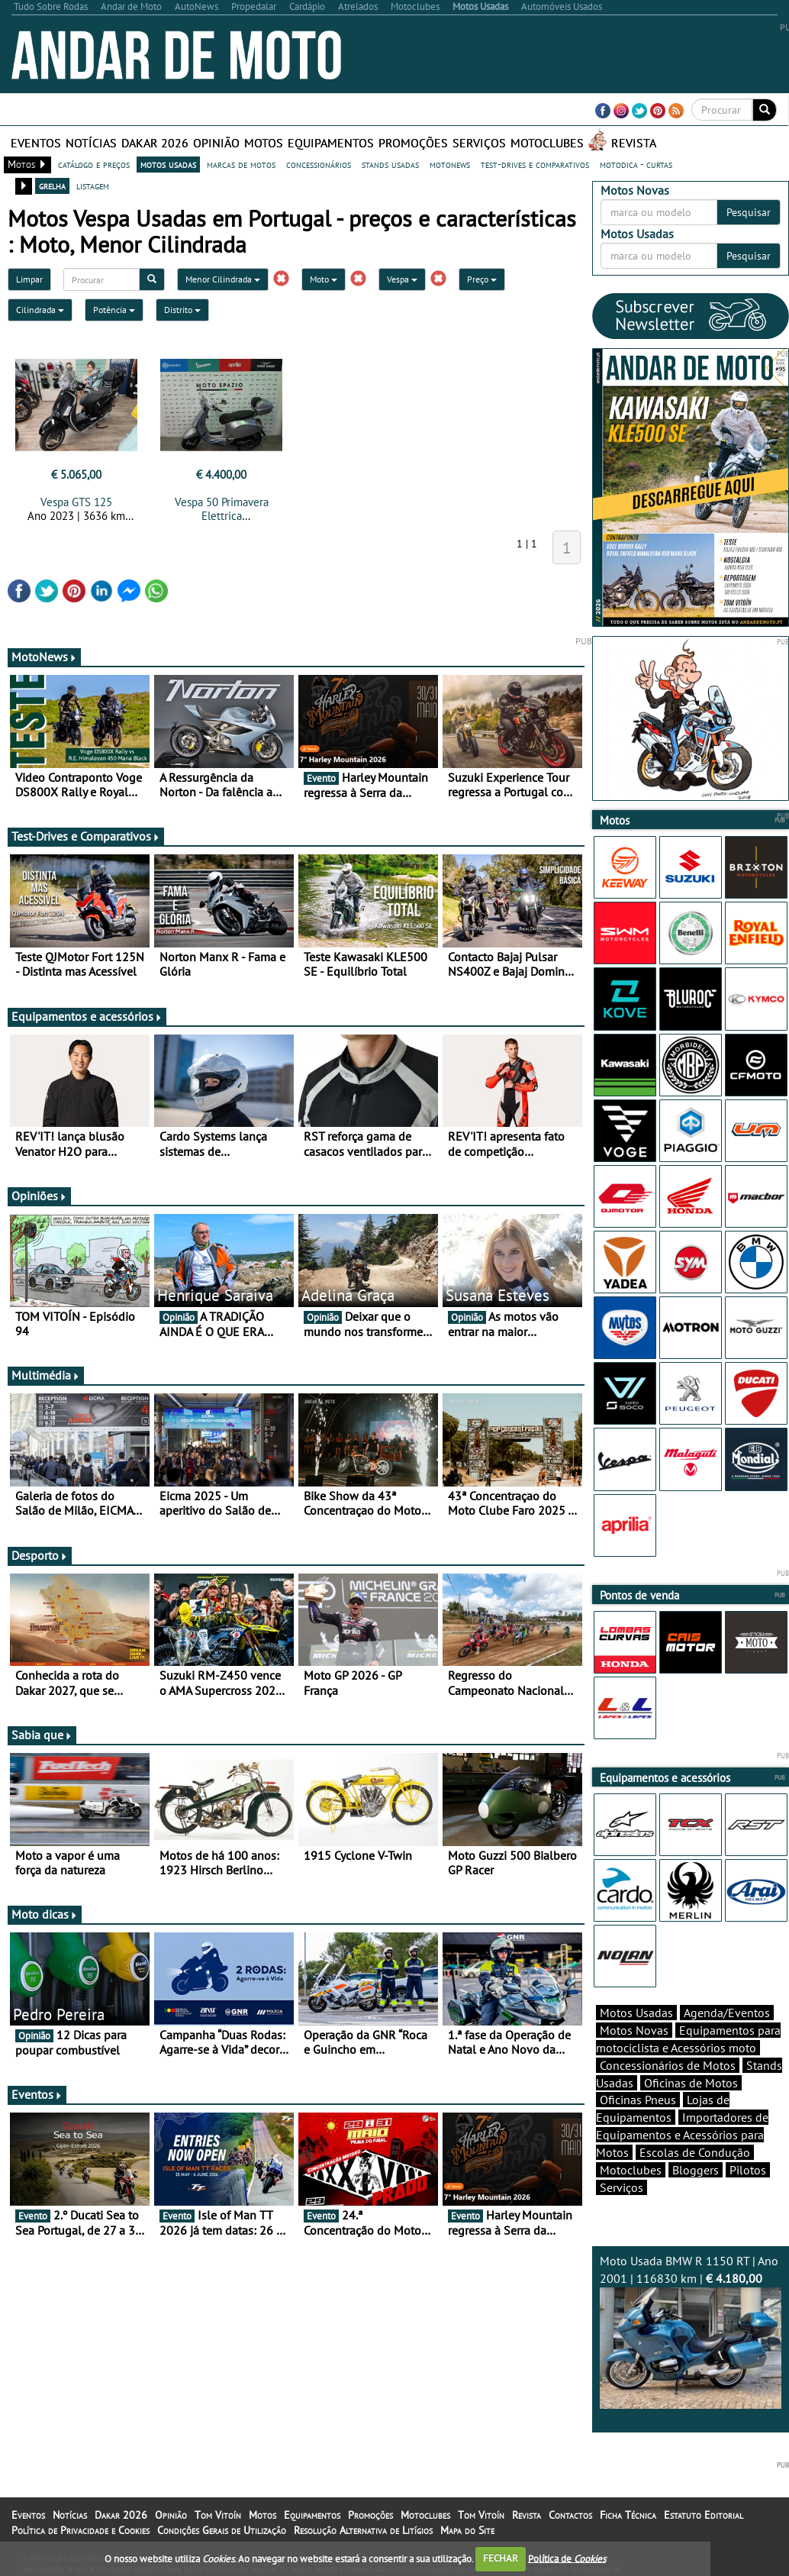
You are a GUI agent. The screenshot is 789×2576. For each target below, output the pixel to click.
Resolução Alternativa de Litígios (363, 2530)
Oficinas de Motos (691, 2082)
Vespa (402, 279)
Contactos (570, 2515)
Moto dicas (44, 1914)
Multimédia (45, 1375)
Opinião (216, 142)
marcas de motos (241, 164)
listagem (92, 185)
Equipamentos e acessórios (87, 1016)
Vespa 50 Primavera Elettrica (222, 509)
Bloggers (695, 2169)
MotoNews (44, 656)
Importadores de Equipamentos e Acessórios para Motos (682, 2135)
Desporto (39, 1555)
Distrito (182, 309)
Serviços (479, 142)
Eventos (36, 142)
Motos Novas (634, 2030)
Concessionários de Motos (668, 2065)
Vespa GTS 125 (76, 502)
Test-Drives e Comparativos (85, 836)
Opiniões (39, 1195)
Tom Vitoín (218, 2515)
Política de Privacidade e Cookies (80, 2530)
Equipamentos (331, 142)
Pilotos (747, 2169)
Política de (567, 2558)
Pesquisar (748, 212)
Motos (263, 142)
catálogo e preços (94, 164)
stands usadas (390, 164)
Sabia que (41, 1734)
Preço (482, 279)
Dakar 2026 (154, 142)
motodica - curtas (636, 164)
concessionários (318, 164)
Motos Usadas (636, 2012)
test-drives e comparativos (535, 164)
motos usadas (168, 164)
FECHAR (500, 2558)
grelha (52, 185)
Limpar (29, 279)
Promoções (413, 142)
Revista (633, 142)
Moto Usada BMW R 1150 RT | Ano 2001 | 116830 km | (691, 2331)
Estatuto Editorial (703, 2515)
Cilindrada (40, 309)
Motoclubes (547, 142)
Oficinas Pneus (638, 2099)
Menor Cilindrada (222, 279)
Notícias (91, 142)
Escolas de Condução (694, 2152)
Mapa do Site (467, 2530)
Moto (323, 279)
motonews (450, 164)
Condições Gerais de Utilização (221, 2530)
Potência (114, 309)
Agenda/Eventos (727, 2012)
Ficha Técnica (628, 2515)
